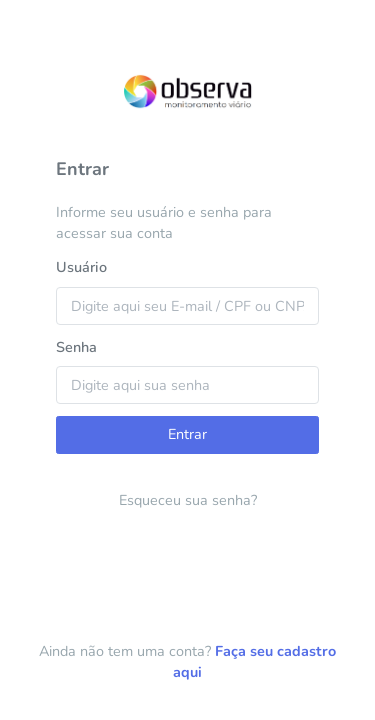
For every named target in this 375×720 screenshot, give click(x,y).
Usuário (81, 267)
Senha (76, 347)
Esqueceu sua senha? (188, 500)
